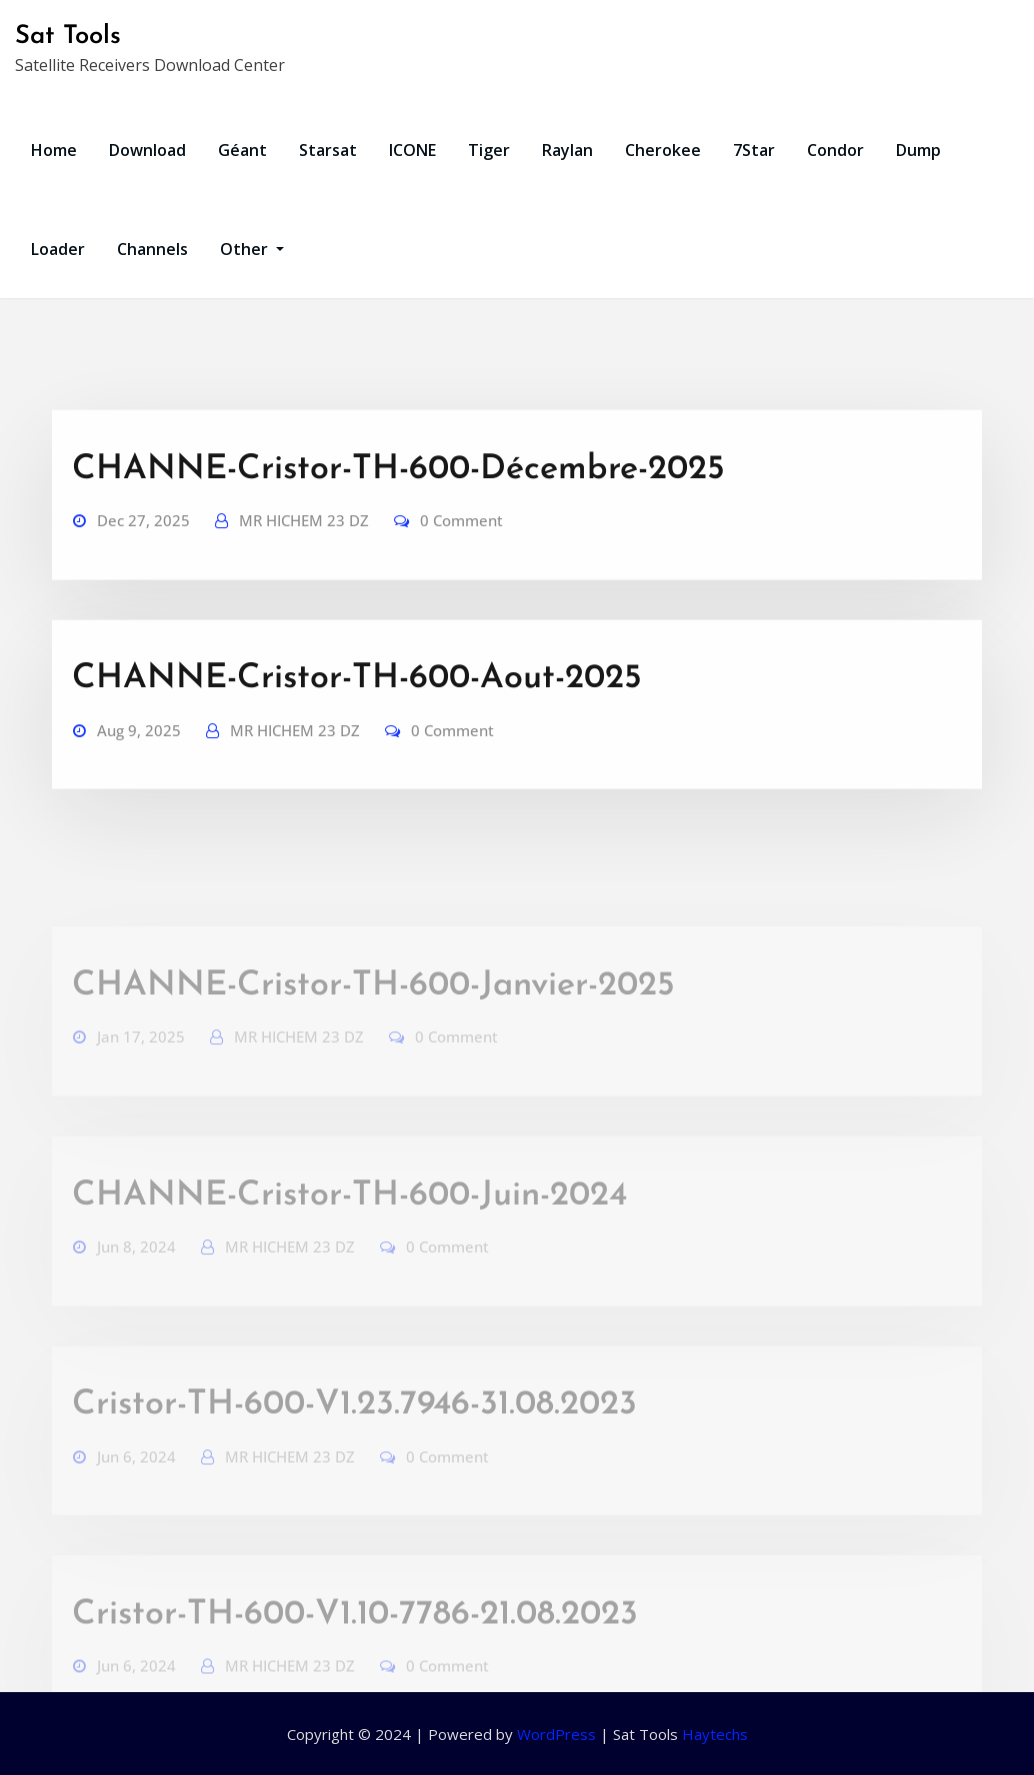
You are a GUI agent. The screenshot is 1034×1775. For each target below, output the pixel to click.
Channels (152, 249)
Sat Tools (68, 36)
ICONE (412, 150)
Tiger (489, 150)
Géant (242, 150)
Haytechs (715, 1734)
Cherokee (663, 150)
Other (252, 249)
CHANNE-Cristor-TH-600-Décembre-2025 (398, 503)
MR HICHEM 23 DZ (304, 554)
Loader (58, 249)
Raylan (567, 150)
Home (54, 150)
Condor (835, 150)
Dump (918, 150)
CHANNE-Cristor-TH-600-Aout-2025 (357, 712)
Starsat (328, 150)
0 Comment (461, 554)
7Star (754, 150)
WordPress (556, 1734)
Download (147, 150)
